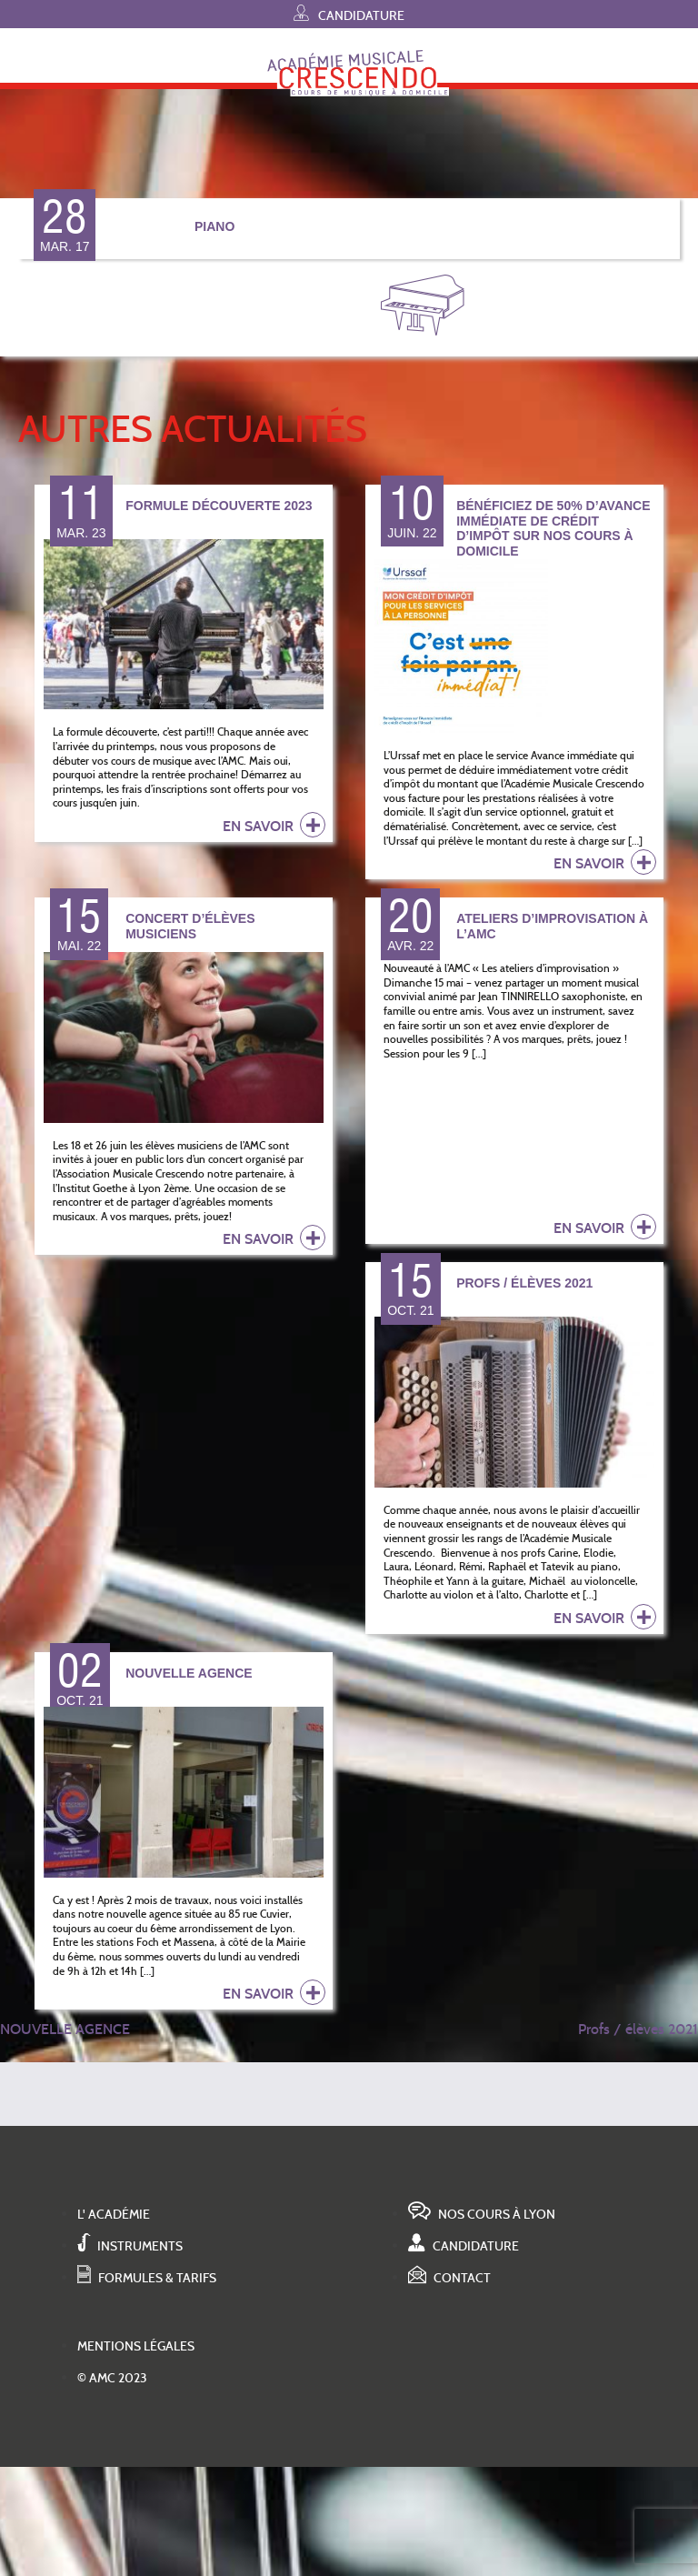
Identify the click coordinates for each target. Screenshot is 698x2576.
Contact (449, 2278)
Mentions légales (135, 2346)
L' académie (113, 2214)
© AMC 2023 (112, 2378)
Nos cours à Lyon (481, 2214)
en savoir (274, 824)
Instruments (130, 2246)
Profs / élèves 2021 (638, 2029)
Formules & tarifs (146, 2278)
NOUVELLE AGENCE (65, 2029)
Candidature (349, 13)
